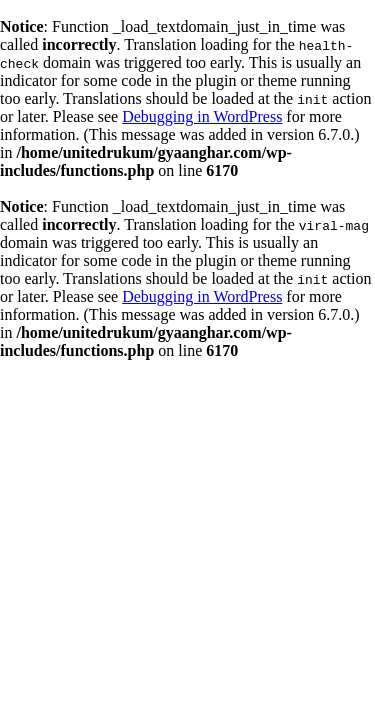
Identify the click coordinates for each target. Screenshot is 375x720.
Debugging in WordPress (202, 116)
